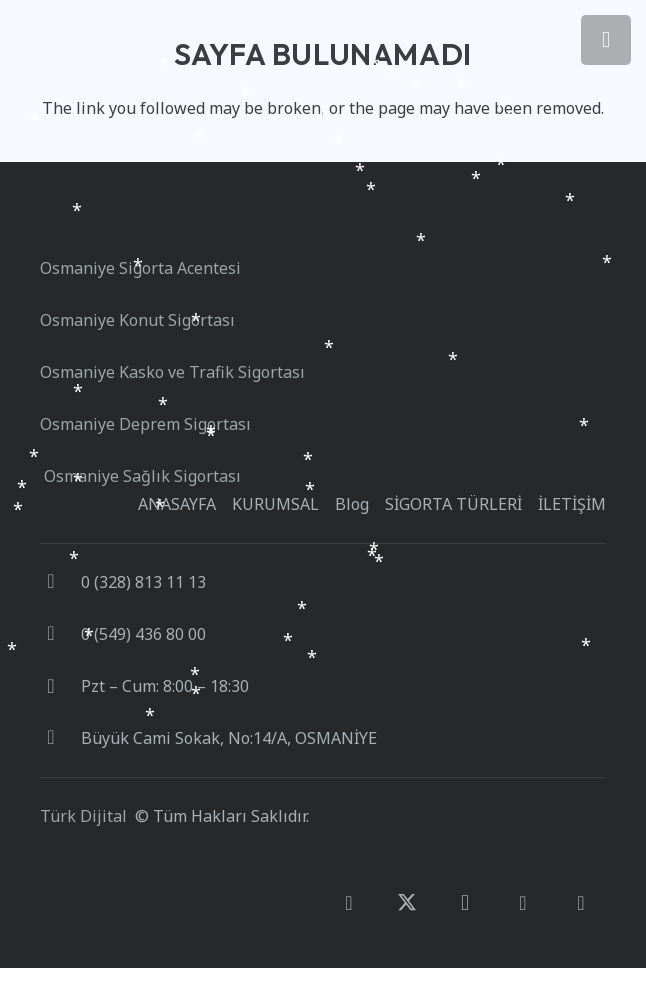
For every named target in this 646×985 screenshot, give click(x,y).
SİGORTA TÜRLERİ (453, 504)
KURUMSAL (275, 504)
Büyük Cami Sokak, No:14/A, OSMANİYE (229, 738)
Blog (352, 504)
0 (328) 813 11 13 (143, 582)
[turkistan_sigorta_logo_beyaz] (100, 216)
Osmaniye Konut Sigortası (139, 320)
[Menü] (606, 40)
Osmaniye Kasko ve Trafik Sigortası (176, 372)
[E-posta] (581, 903)
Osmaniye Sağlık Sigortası (140, 476)
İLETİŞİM (572, 504)
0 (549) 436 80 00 (143, 634)
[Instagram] (465, 903)
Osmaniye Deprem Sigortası (145, 424)
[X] (407, 903)
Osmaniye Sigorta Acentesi (140, 268)
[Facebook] (349, 903)
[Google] (523, 903)
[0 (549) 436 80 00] (60, 634)
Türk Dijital (83, 816)
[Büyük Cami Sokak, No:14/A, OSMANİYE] (60, 738)
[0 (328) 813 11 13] (60, 582)
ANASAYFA (177, 504)
